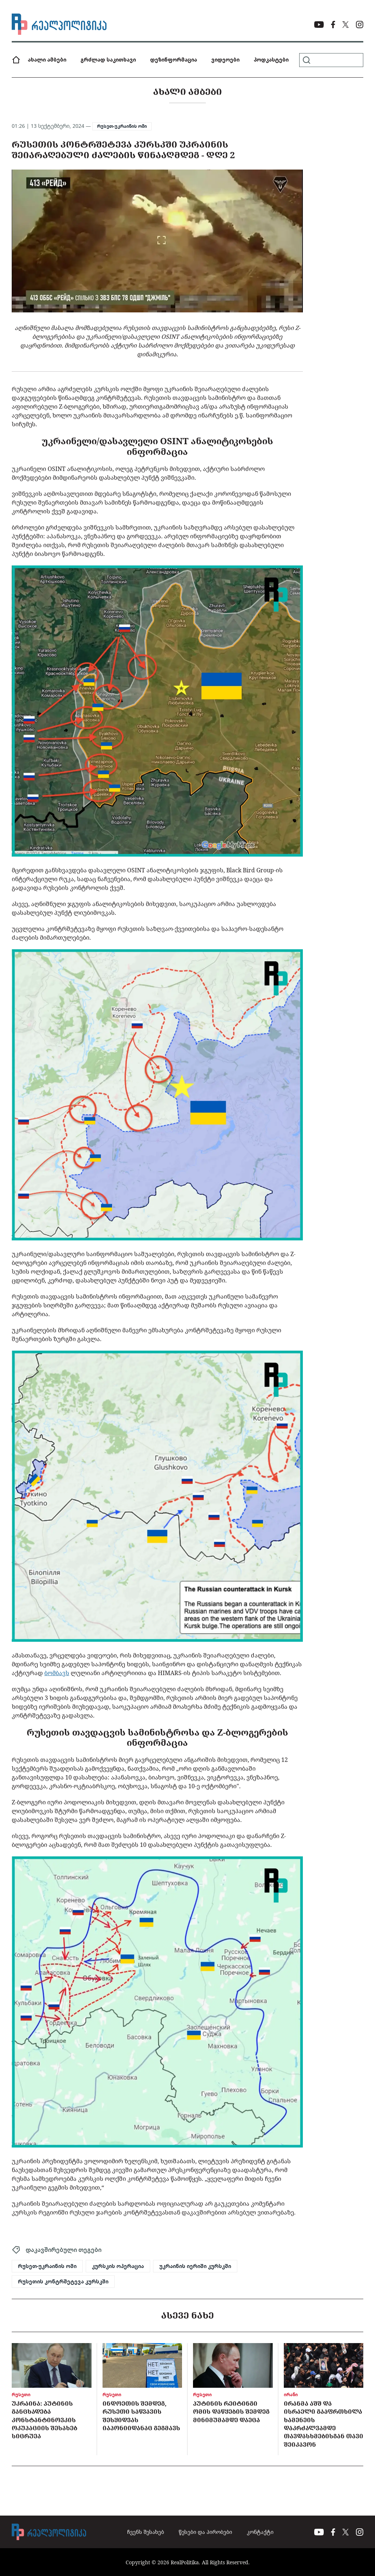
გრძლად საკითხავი (108, 59)
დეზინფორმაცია (173, 59)
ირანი (291, 2394)
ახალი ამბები (47, 59)
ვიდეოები (225, 59)
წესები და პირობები (205, 2531)
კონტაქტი (260, 2531)
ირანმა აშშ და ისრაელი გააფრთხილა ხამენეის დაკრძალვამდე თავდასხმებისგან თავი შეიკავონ (323, 2424)
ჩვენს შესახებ (145, 2531)
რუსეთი (21, 2394)
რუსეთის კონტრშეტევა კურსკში (63, 2281)
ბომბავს (56, 1673)
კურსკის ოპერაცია (118, 2266)
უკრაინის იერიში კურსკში (195, 2266)
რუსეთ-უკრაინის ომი (122, 126)
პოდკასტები (271, 59)
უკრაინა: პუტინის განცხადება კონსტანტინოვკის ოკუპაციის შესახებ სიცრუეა (44, 2419)
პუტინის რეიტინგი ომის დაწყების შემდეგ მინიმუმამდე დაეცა (231, 2411)
